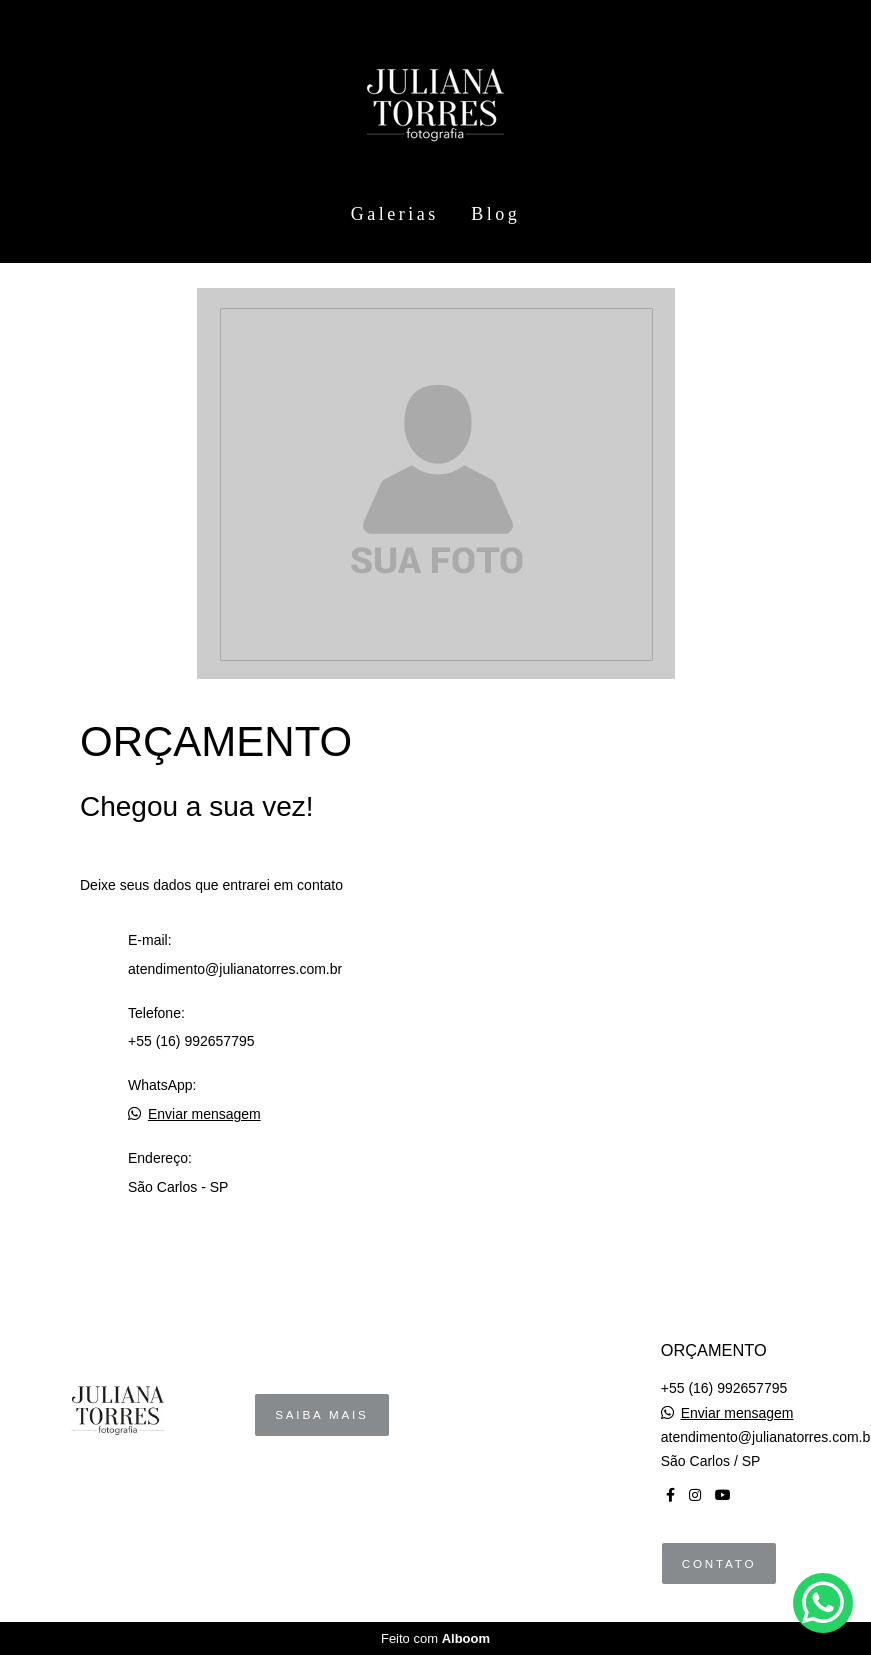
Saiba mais (321, 1414)
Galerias (395, 214)
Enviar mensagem (204, 1114)
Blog (495, 214)
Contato (719, 1563)
